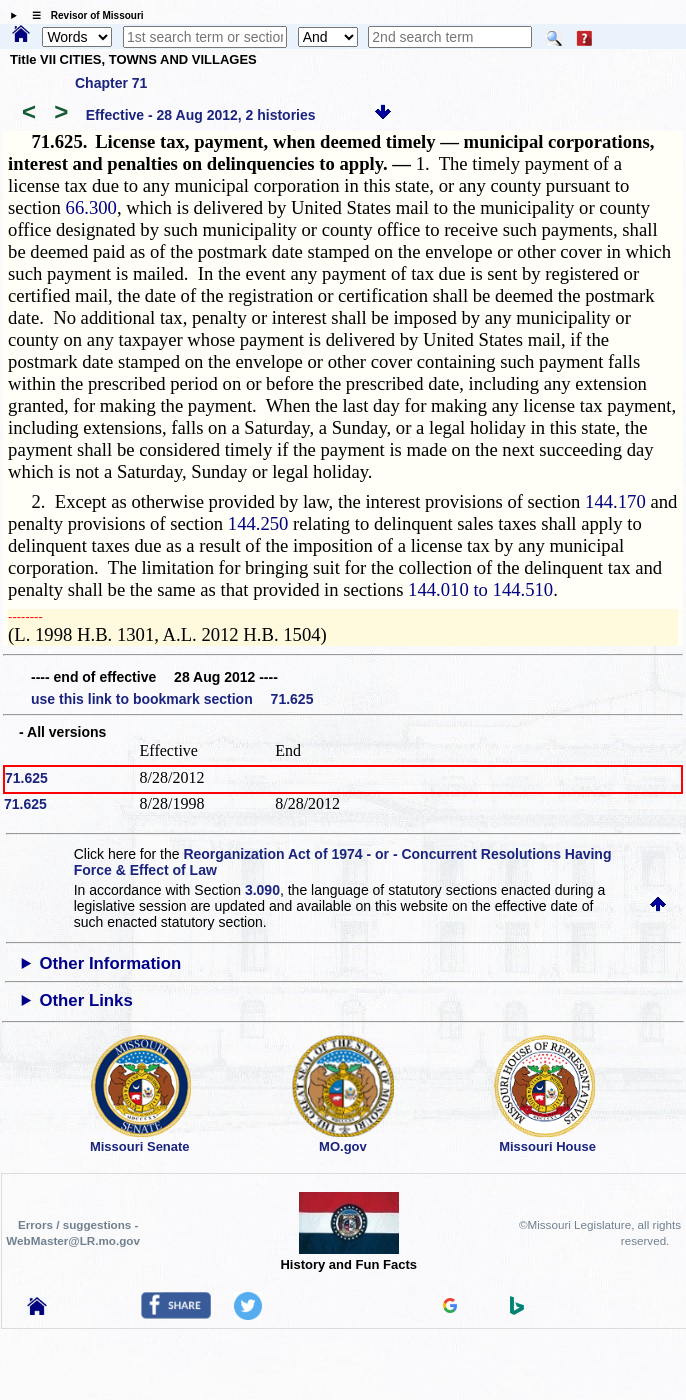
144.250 (258, 523)
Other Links (85, 1000)
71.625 (26, 778)
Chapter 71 (111, 83)
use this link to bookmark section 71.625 (172, 699)
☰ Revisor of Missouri (83, 15)
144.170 (615, 501)
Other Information (110, 963)
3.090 (262, 890)
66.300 (91, 207)
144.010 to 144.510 (480, 589)
